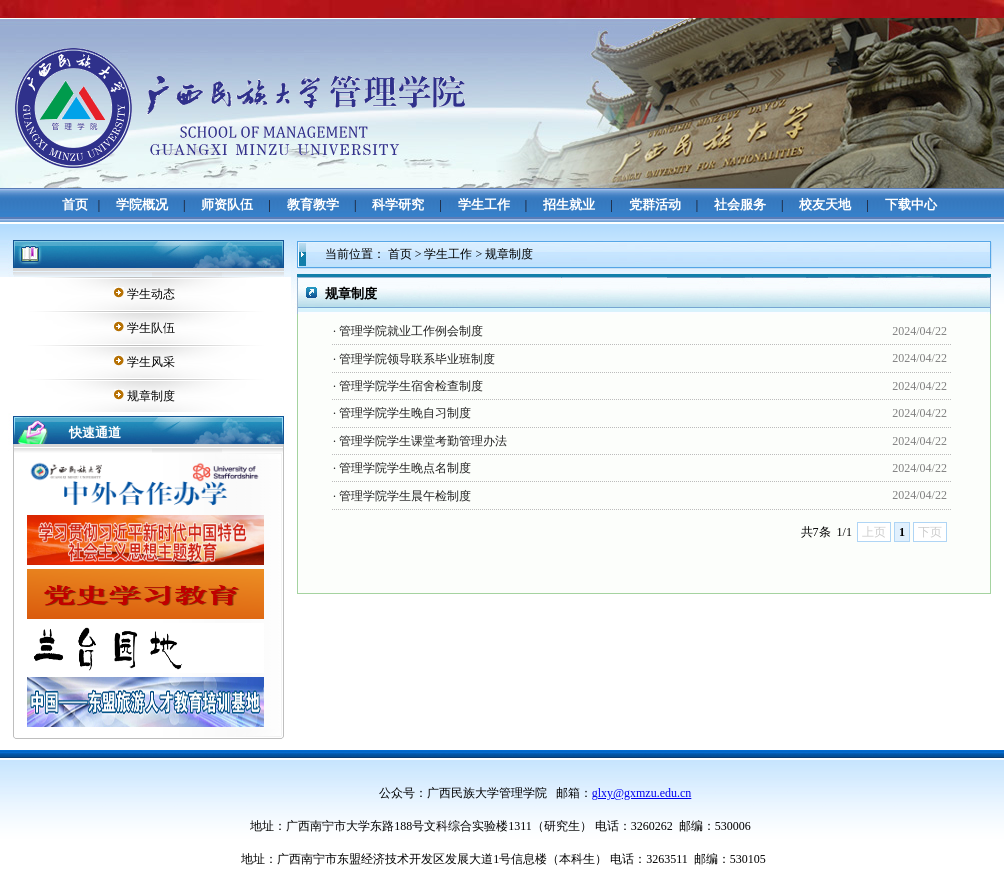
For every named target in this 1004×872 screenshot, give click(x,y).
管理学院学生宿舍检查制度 (411, 386)
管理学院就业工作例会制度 (411, 331)
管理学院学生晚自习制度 (405, 413)
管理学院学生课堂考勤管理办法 (423, 441)
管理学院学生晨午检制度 (405, 496)
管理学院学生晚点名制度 (405, 468)
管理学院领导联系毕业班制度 (417, 359)
